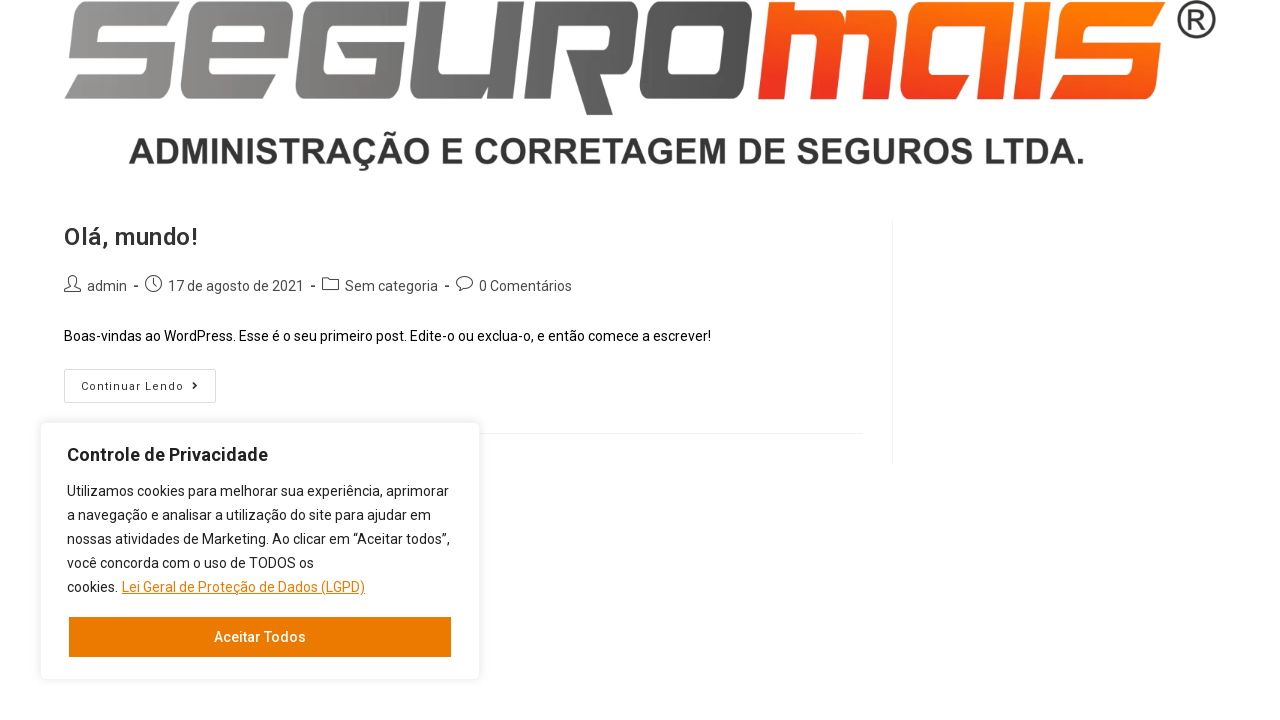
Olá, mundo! (131, 237)
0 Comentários (525, 286)
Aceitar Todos (260, 637)
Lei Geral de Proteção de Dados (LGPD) (243, 587)
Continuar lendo (148, 390)
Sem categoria (391, 286)
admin (107, 286)
